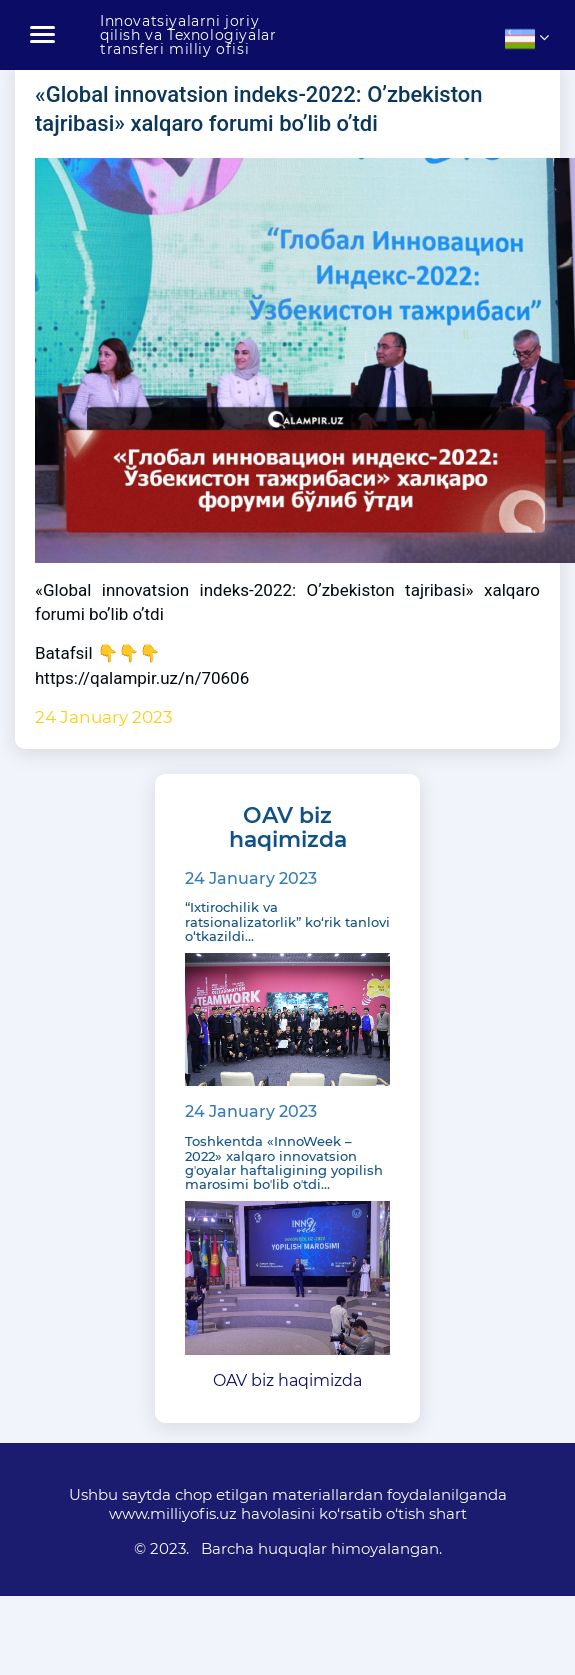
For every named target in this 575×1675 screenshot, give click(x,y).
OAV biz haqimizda (287, 1380)
